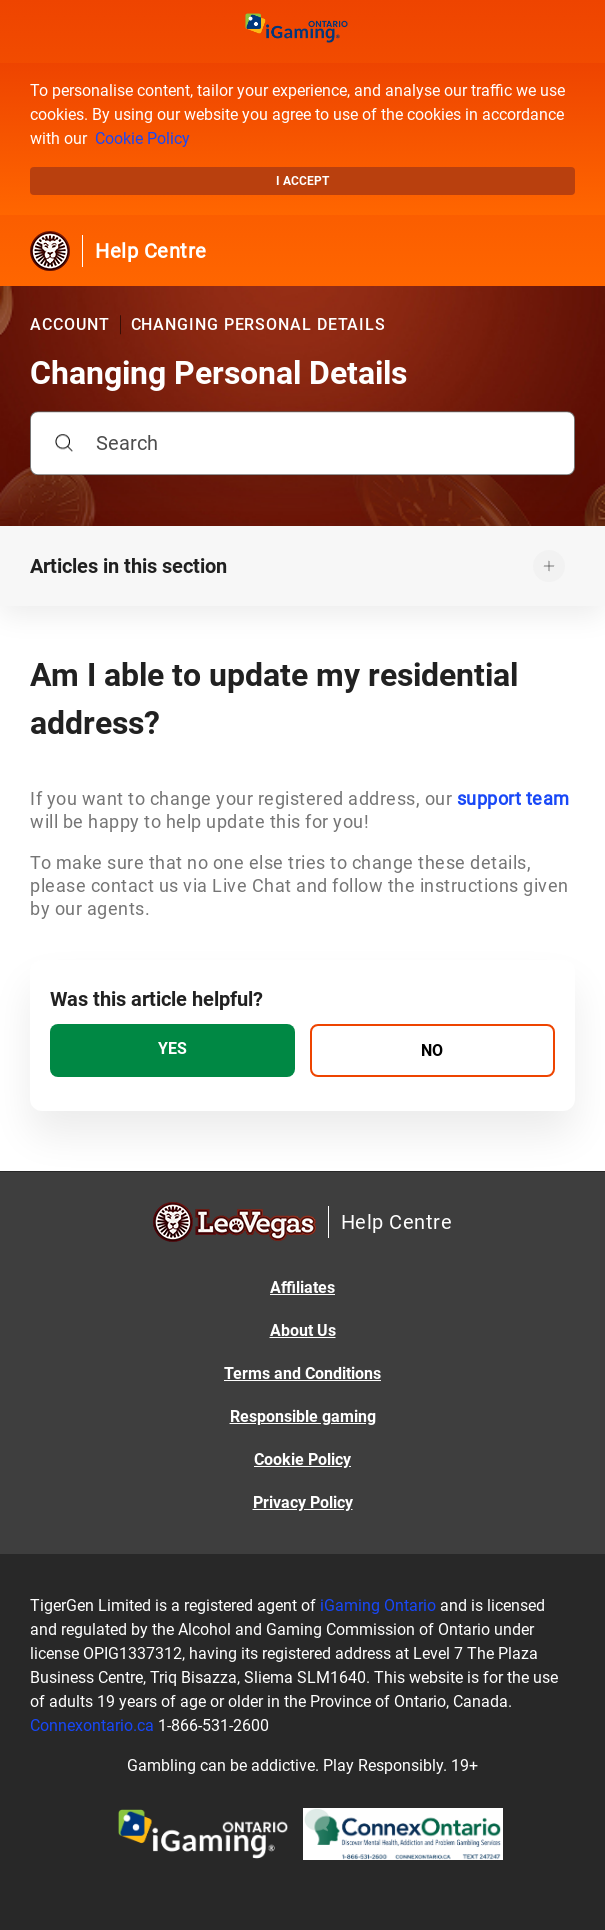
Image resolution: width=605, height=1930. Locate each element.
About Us (303, 1330)
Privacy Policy (303, 1502)
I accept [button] (302, 181)
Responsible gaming (303, 1416)
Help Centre (151, 251)
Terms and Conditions (302, 1373)
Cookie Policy (142, 138)
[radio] (172, 1050)
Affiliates (302, 1287)
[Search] (302, 443)
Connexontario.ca (92, 1725)
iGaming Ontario (378, 1605)
